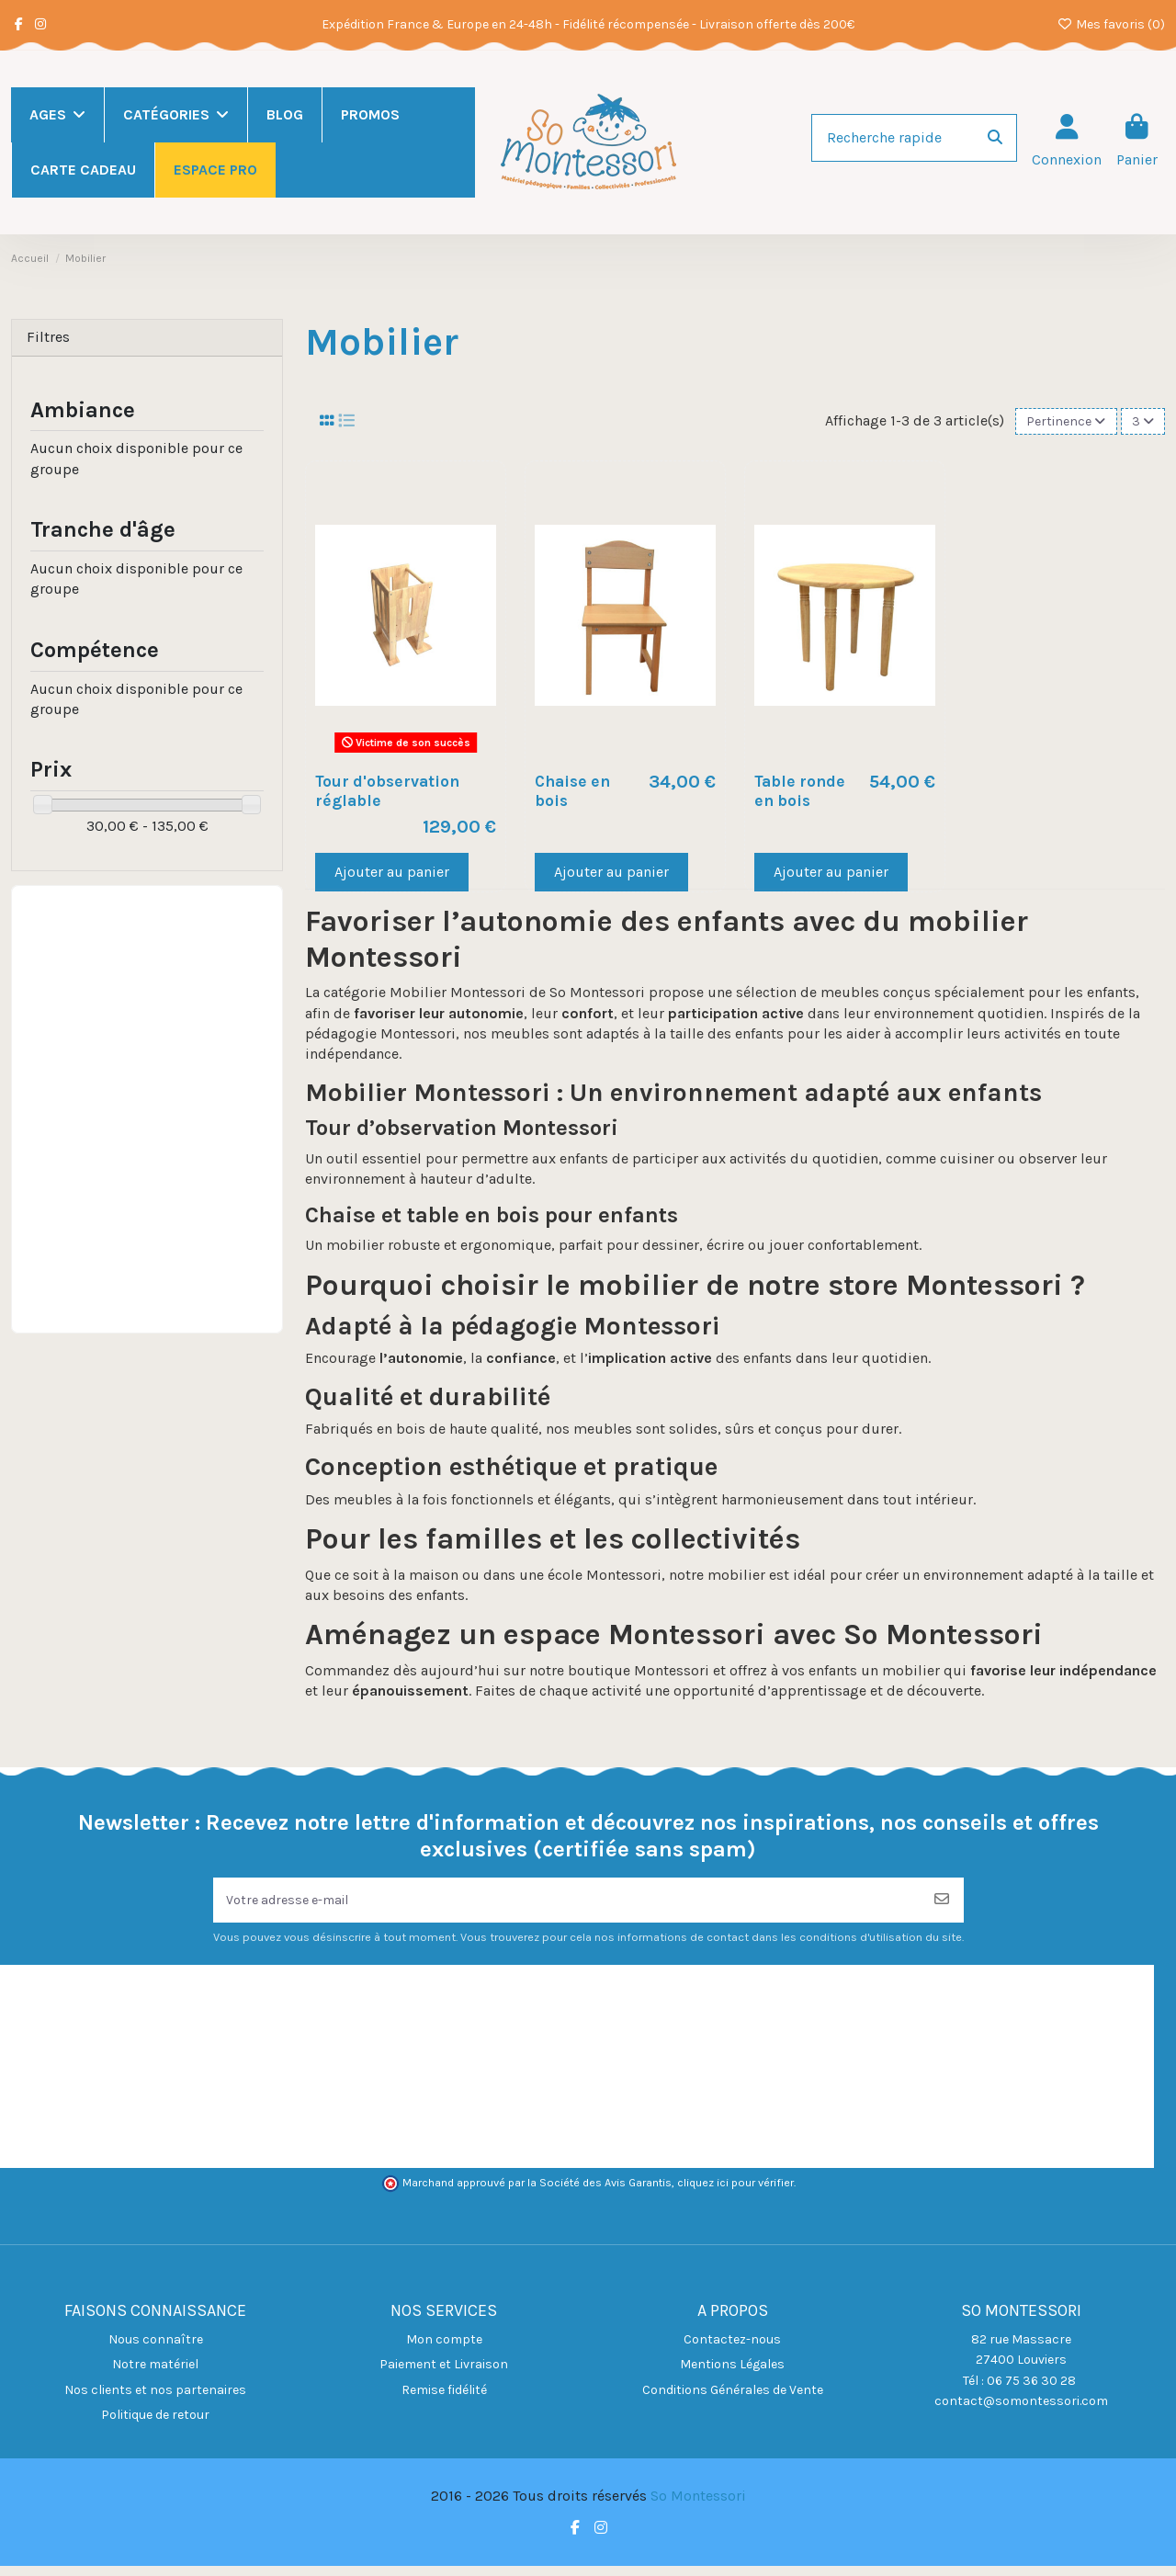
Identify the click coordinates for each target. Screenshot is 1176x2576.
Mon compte (444, 2349)
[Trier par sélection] (1056, 422)
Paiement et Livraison (443, 2374)
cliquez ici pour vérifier (735, 2192)
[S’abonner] (942, 1907)
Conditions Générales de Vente (732, 2399)
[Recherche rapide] (995, 138)
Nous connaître (155, 2349)
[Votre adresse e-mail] (567, 1907)
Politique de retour (155, 2425)
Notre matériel (155, 2374)
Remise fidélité (444, 2399)
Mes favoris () (1111, 24)
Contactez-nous (732, 2349)
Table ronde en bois (799, 794)
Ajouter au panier (391, 875)
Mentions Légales (732, 2374)
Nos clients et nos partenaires (155, 2399)
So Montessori (698, 2505)
